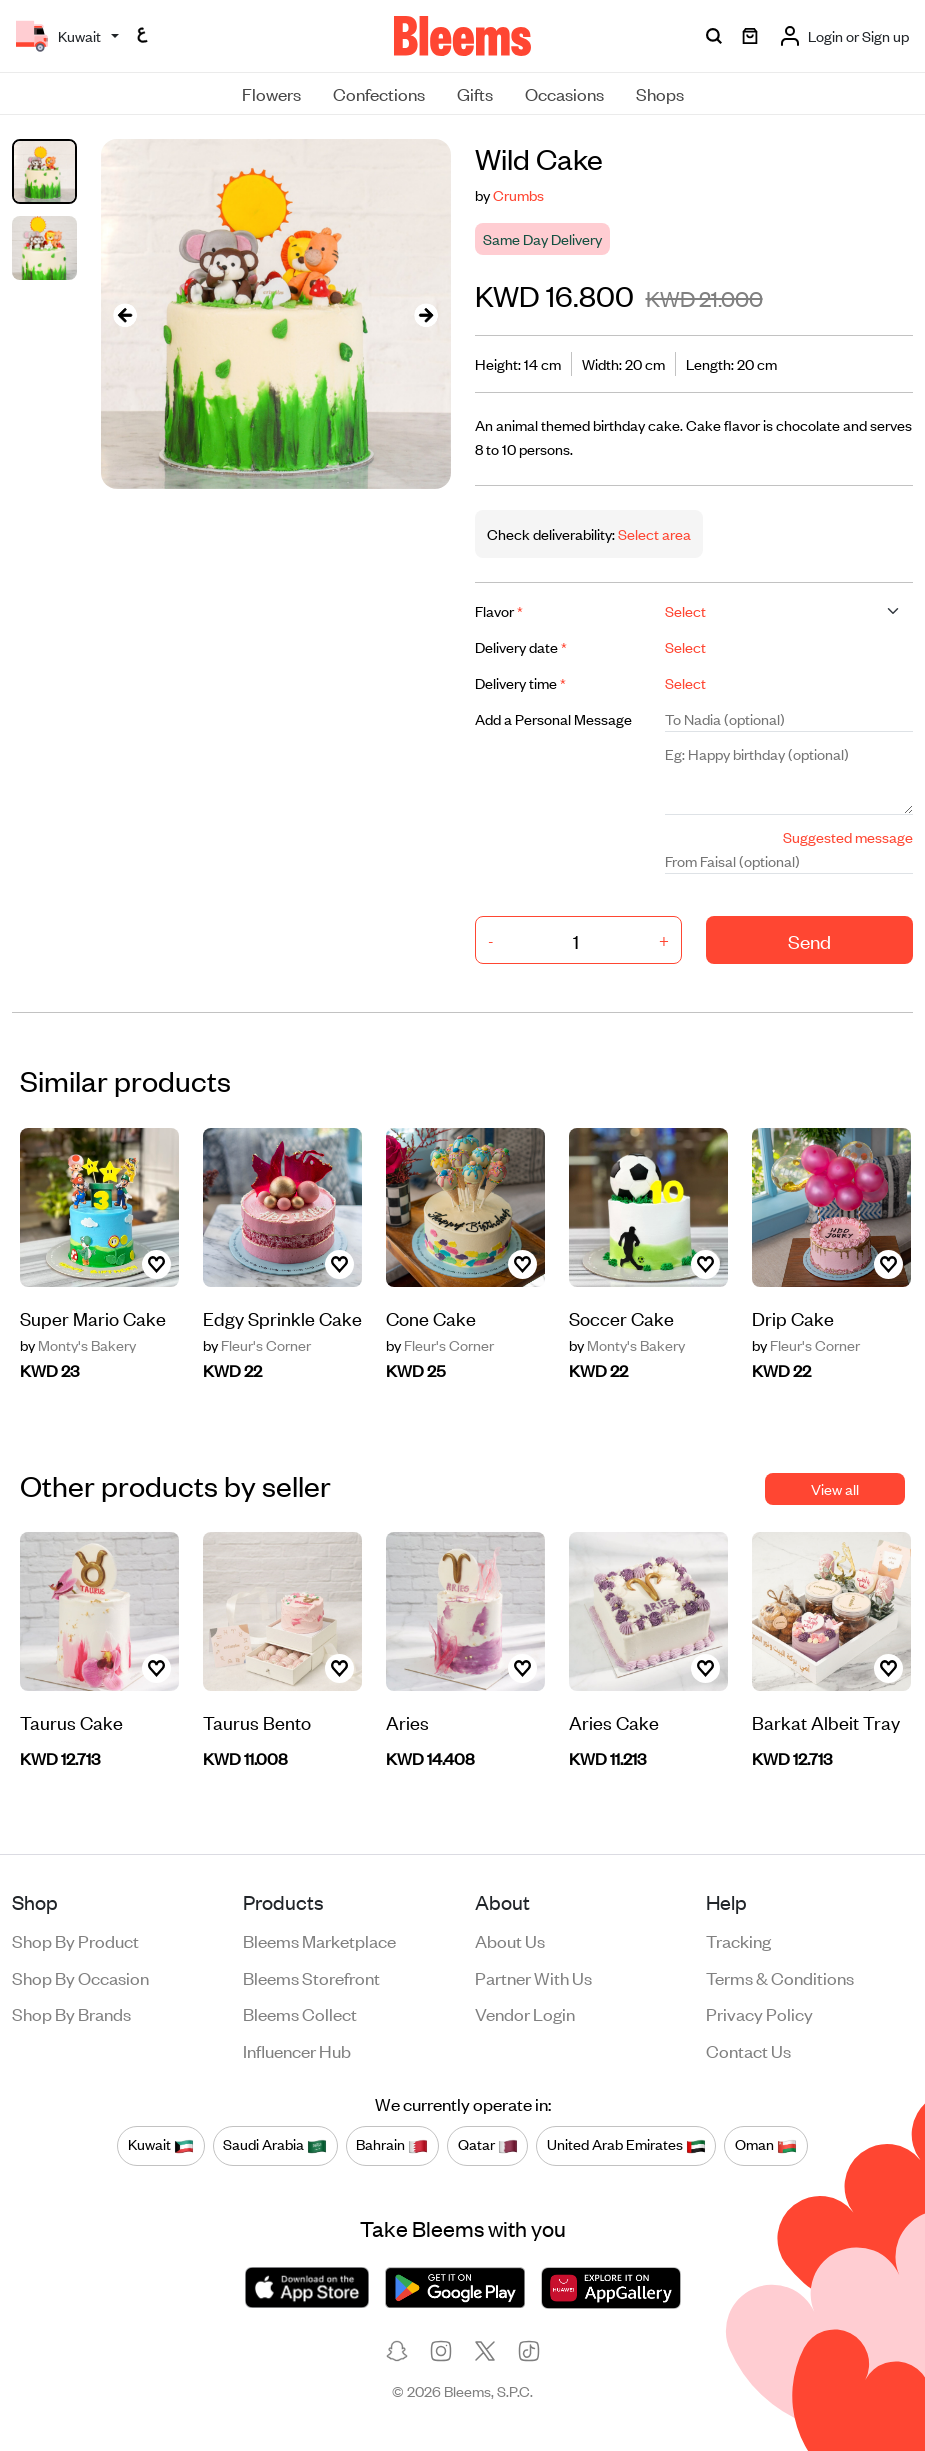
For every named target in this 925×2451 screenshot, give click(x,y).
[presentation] (125, 313)
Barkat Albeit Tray (826, 1721)
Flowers (271, 93)
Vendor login (525, 2013)
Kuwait (161, 2145)
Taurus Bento (257, 1721)
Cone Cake (431, 1317)
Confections (379, 93)
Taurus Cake (71, 1721)
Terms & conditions (780, 1977)
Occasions (564, 93)
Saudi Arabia (275, 2145)
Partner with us (533, 1977)
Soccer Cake (621, 1317)
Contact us (748, 2050)
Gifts (475, 93)
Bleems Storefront (311, 1977)
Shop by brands (71, 2013)
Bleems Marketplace (319, 1940)
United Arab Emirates (626, 2145)
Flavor (499, 610)
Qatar (488, 2145)
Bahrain (392, 2145)
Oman (766, 2145)
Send (809, 940)
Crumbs (518, 194)
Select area (653, 533)
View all (835, 1488)
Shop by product (75, 1940)
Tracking (738, 1940)
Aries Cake (614, 1721)
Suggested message (848, 836)
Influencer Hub (297, 2050)
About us (510, 1940)
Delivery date (521, 646)
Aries (407, 1721)
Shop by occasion (80, 1977)
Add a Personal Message (553, 718)
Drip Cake (793, 1317)
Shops (660, 93)
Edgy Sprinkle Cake (282, 1317)
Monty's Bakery (78, 1345)
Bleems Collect (300, 2013)
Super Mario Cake (93, 1317)
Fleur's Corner (257, 1345)
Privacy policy (759, 2013)
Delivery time (520, 682)
